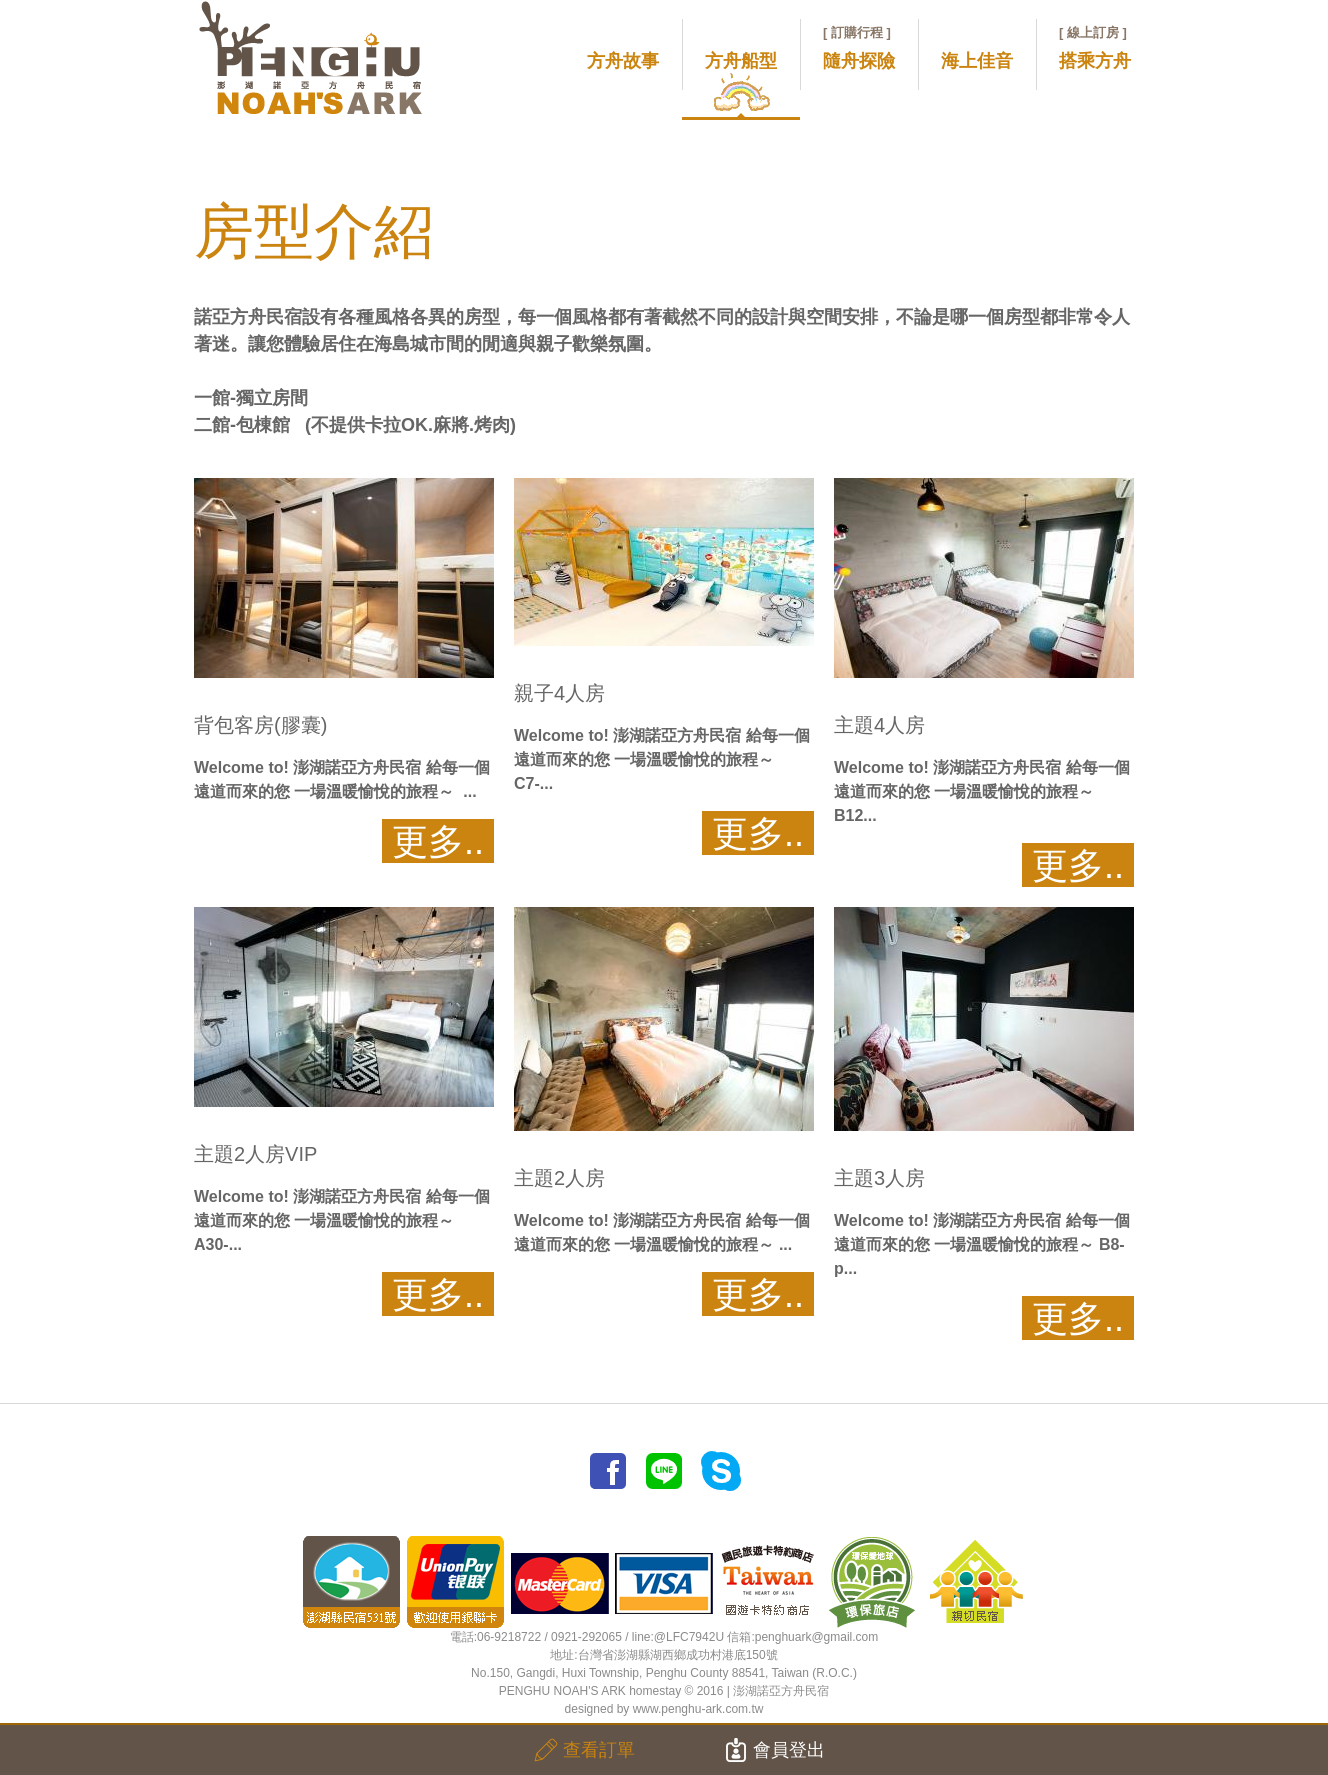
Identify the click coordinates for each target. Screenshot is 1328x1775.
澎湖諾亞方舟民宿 (781, 1691)
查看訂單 (584, 1750)
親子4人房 (559, 693)
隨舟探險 (859, 48)
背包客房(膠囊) (260, 725)
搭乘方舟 (1095, 48)
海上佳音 (977, 61)
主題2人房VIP (255, 1154)
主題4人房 (879, 725)
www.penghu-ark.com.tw (698, 1709)
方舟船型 (741, 61)
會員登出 (774, 1750)
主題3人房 (879, 1178)
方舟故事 (623, 61)
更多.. (438, 841)
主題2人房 (559, 1178)
